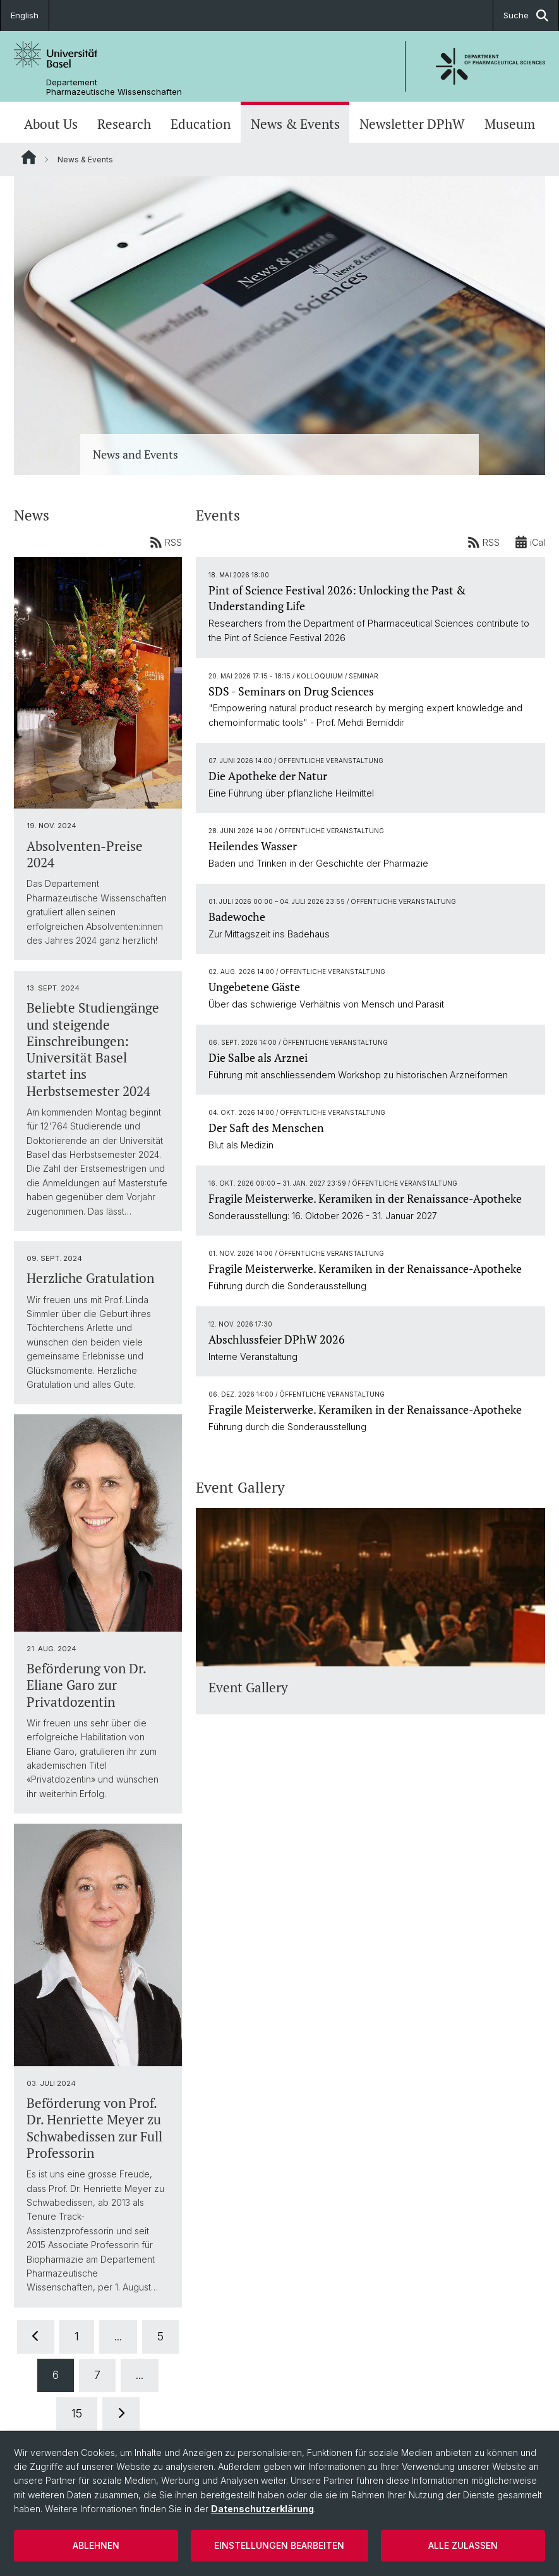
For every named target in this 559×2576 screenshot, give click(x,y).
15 (76, 2413)
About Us (51, 124)
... (118, 2336)
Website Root (28, 157)
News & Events (295, 124)
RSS (166, 542)
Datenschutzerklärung (262, 2508)
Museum (509, 124)
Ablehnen (96, 2545)
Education (201, 124)
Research (124, 124)
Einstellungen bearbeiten (279, 2545)
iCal (530, 542)
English (25, 15)
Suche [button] (525, 15)
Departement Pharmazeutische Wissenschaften (114, 87)
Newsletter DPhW (412, 124)
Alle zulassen (463, 2545)
